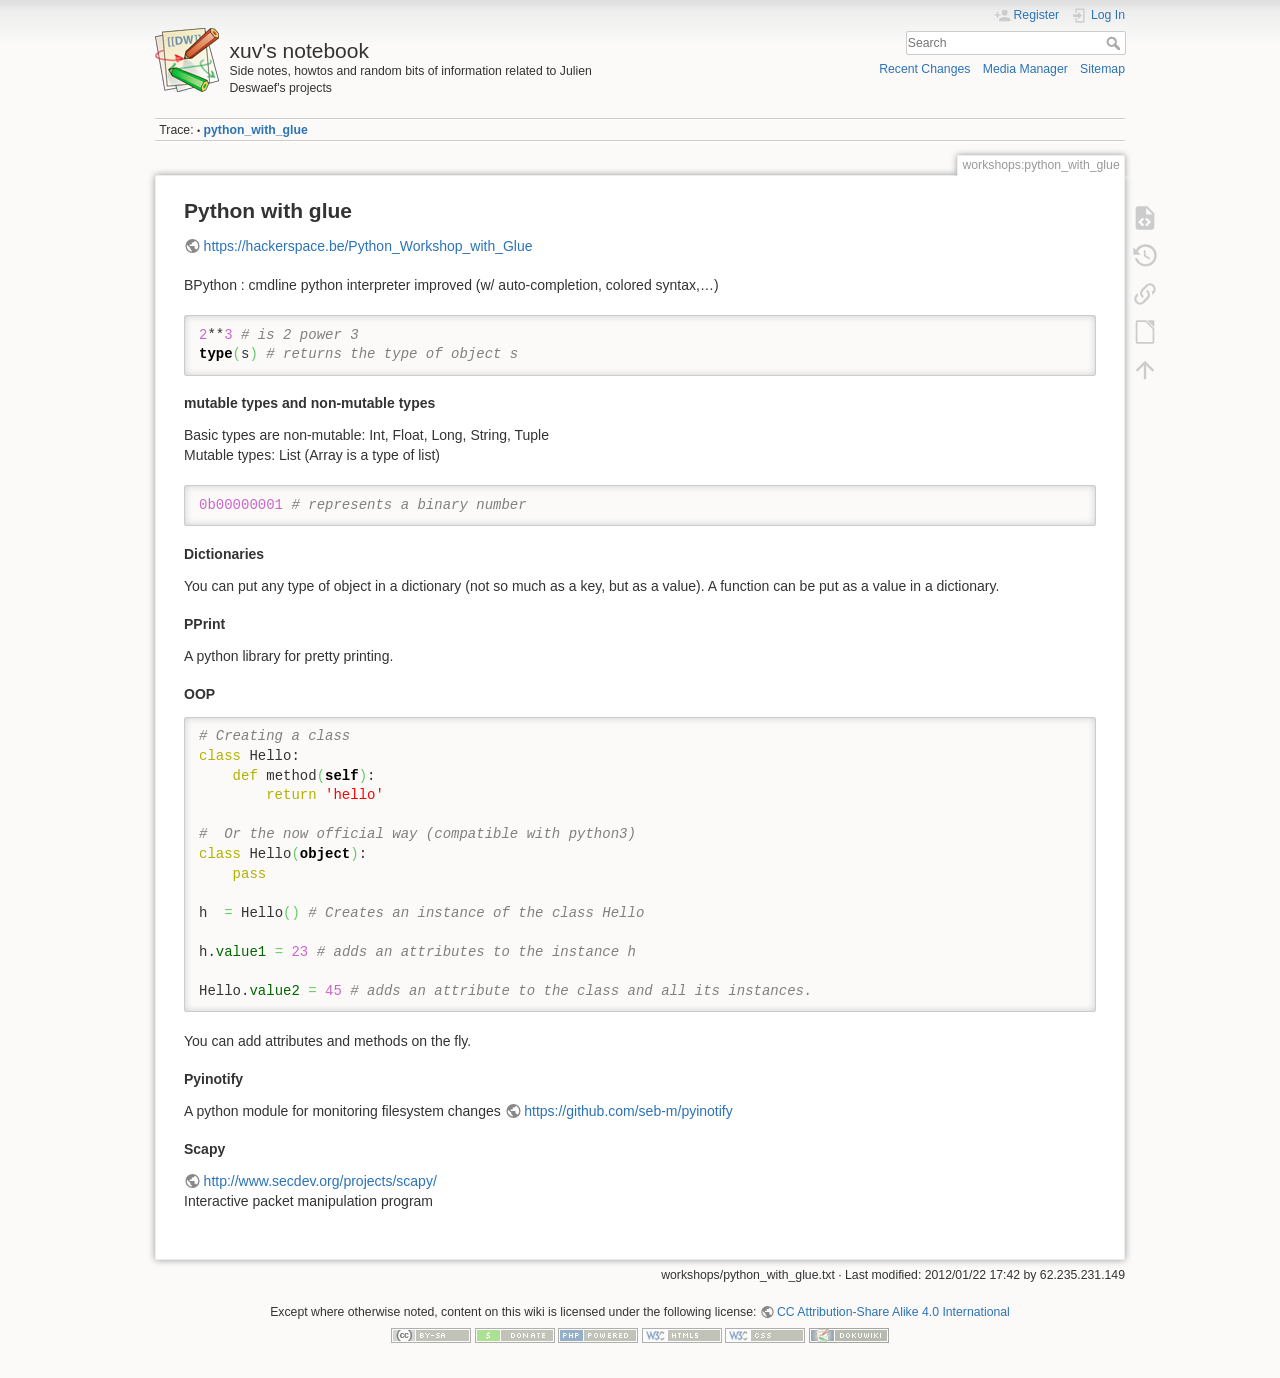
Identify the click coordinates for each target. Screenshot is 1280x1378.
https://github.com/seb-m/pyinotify (628, 1111)
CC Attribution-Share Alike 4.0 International (893, 1312)
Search (1115, 43)
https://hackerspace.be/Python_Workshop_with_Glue (368, 246)
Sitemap (1102, 69)
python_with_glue (256, 130)
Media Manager (1025, 69)
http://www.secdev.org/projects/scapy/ (320, 1181)
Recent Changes (924, 69)
